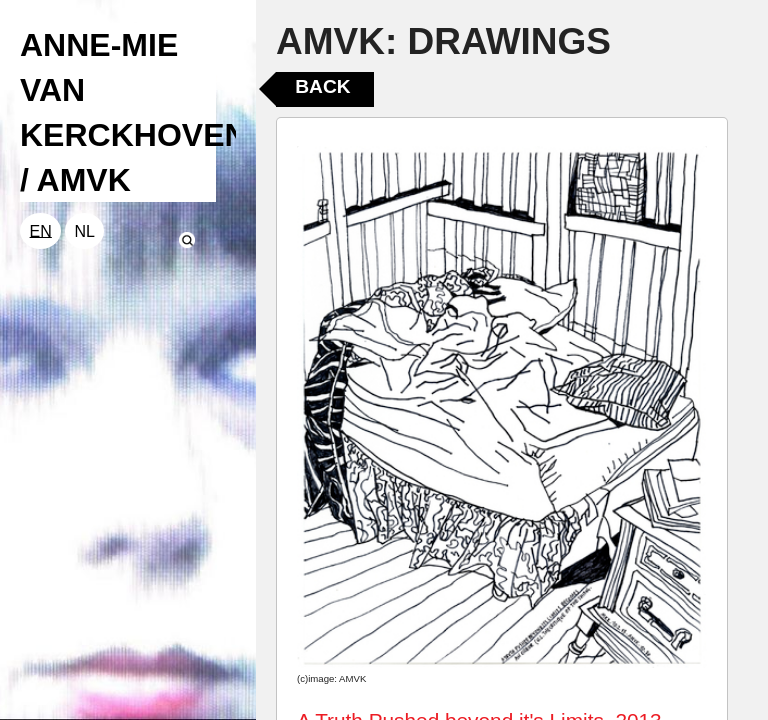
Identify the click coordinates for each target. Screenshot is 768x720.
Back (322, 86)
